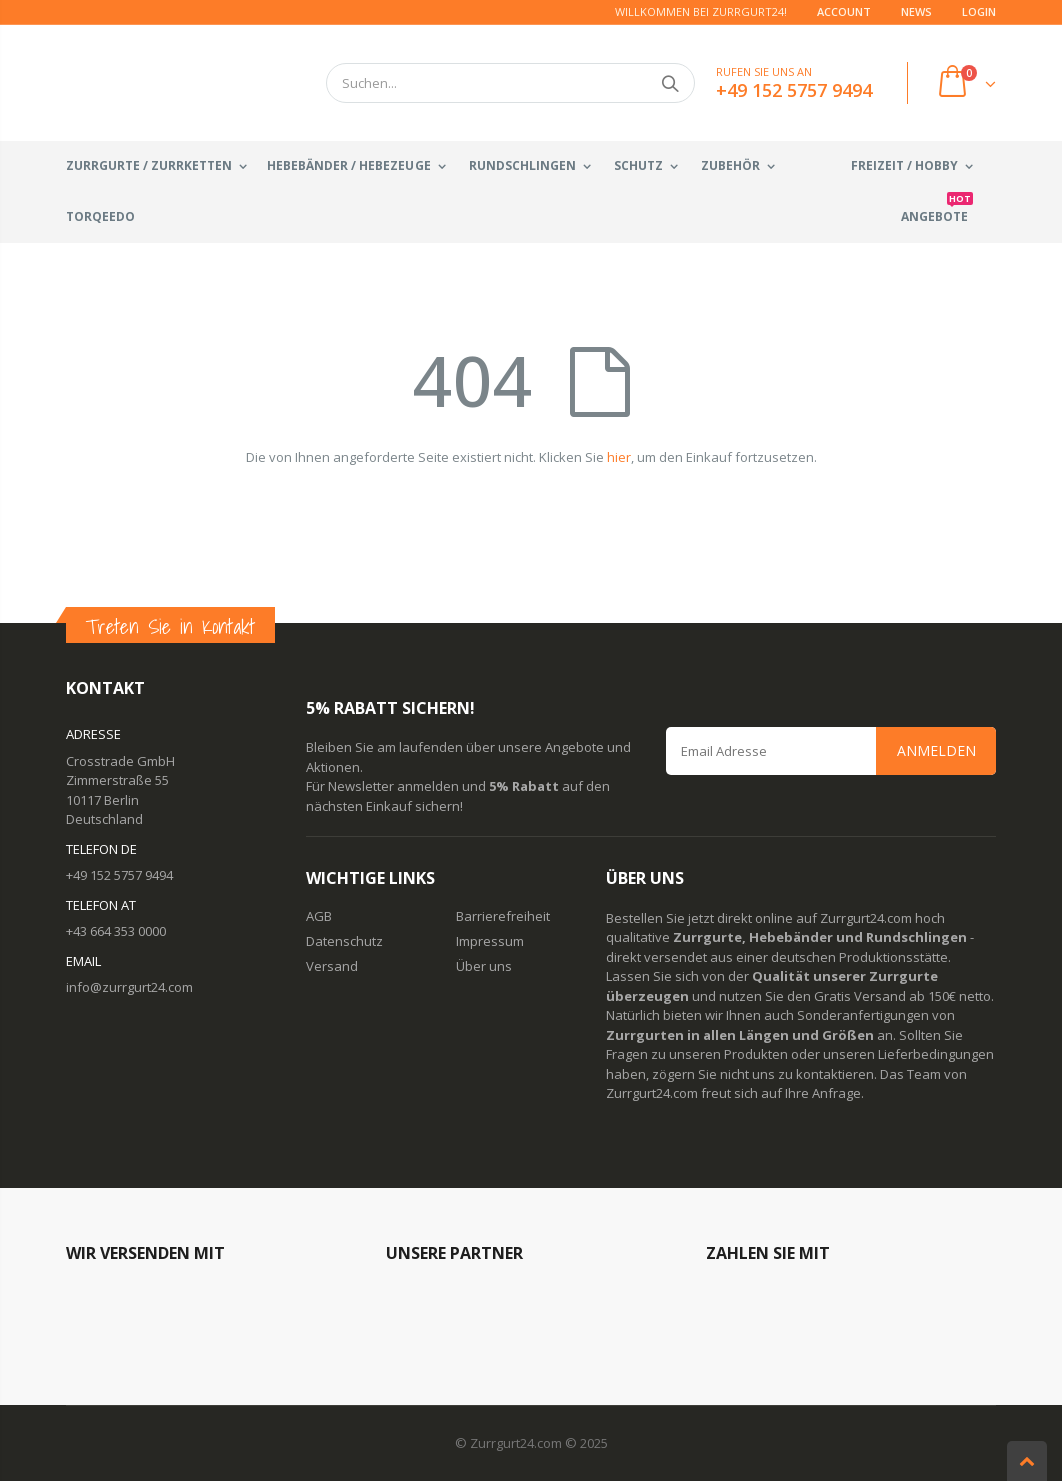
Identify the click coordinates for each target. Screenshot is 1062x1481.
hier (619, 457)
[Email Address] (831, 751)
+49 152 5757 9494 (119, 875)
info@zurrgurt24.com (129, 987)
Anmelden (936, 750)
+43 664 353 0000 (116, 931)
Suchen (669, 83)
